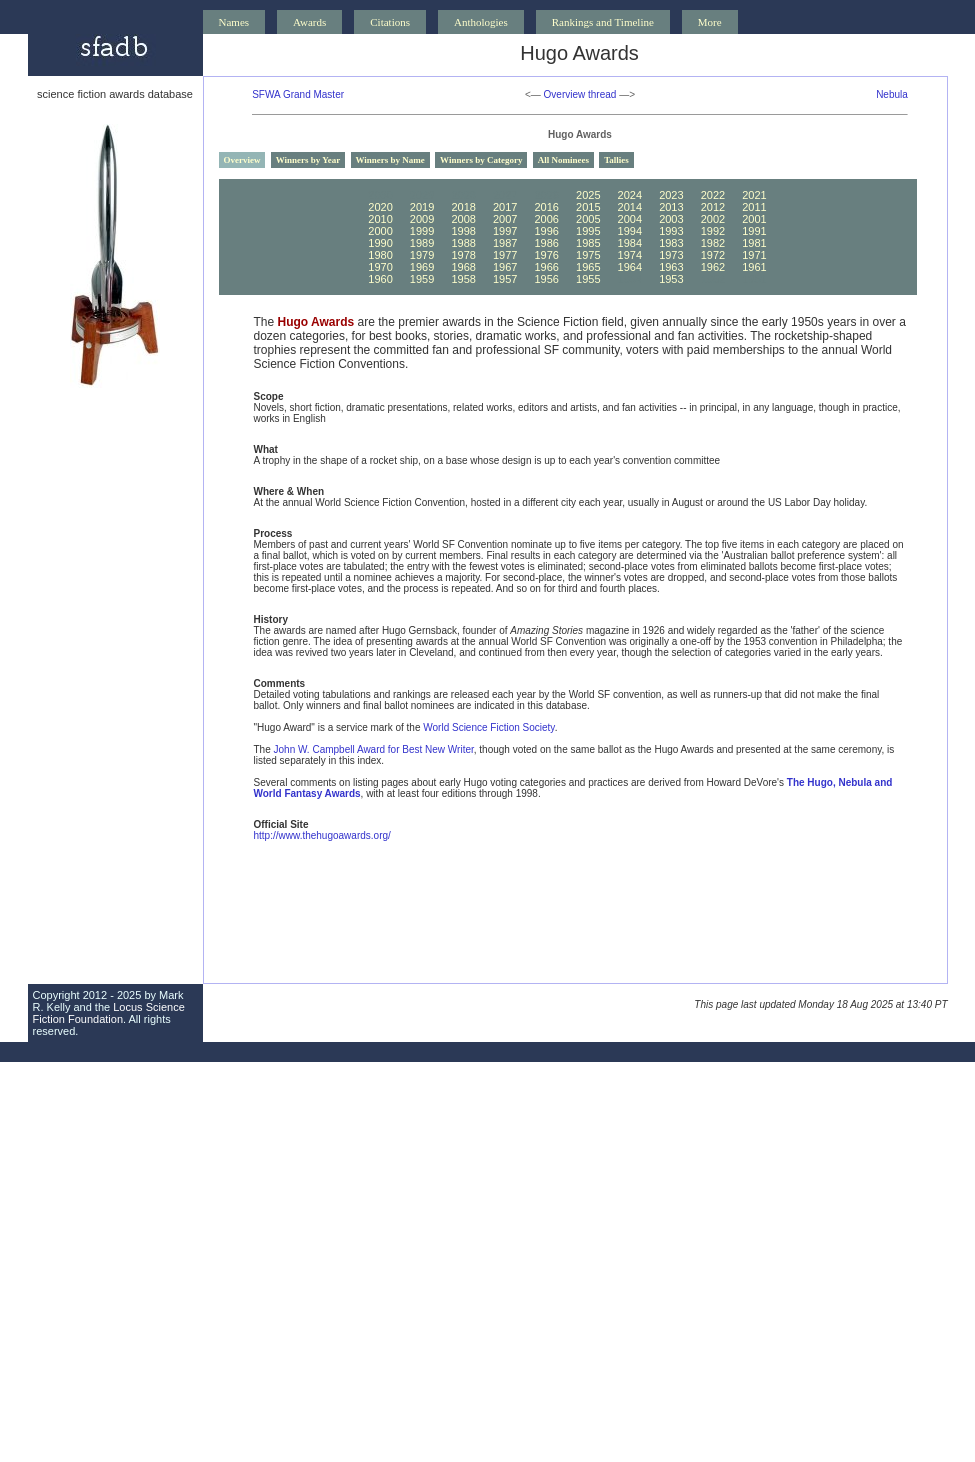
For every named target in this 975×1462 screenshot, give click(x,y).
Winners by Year (308, 160)
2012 (713, 207)
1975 (588, 255)
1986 (546, 243)
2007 (505, 219)
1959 (422, 279)
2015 (588, 207)
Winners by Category (481, 160)
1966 (546, 267)
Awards (309, 22)
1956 (546, 279)
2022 (713, 195)
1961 (754, 267)
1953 (671, 279)
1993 (671, 231)
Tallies (616, 160)
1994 (630, 231)
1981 (754, 243)
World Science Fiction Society (488, 727)
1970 (380, 267)
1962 (713, 267)
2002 (713, 219)
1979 (422, 255)
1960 (380, 279)
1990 (380, 243)
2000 (380, 231)
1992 (713, 231)
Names (234, 22)
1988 (463, 243)
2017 (505, 207)
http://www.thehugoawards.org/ (322, 835)
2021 (754, 195)
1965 (588, 267)
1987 (505, 243)
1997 (505, 231)
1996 (546, 231)
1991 (754, 231)
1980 (380, 255)
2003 (671, 219)
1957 (505, 279)
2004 (630, 219)
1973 (671, 255)
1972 (713, 255)
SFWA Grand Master (298, 94)
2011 (754, 207)
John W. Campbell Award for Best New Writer (374, 749)
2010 (380, 219)
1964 (630, 267)
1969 (422, 267)
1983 (671, 243)
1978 (463, 255)
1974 (630, 255)
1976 (546, 255)
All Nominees (563, 160)
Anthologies (481, 22)
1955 (588, 279)
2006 (546, 219)
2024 (630, 195)
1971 (754, 255)
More (710, 22)
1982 (713, 243)
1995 (588, 231)
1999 (422, 231)
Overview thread (580, 94)
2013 (671, 207)
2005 (588, 219)
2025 (588, 195)
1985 (588, 243)
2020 (380, 207)
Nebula (892, 94)
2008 (463, 219)
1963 (671, 267)
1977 (505, 255)
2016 (546, 207)
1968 (463, 267)
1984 (630, 243)
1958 (463, 279)
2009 (422, 219)
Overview (242, 160)
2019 (422, 207)
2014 (630, 207)
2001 (754, 219)
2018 (463, 207)
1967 (505, 267)
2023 (671, 195)
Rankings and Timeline (603, 22)
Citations (390, 22)
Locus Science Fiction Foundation (109, 1013)
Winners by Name (390, 160)
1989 (422, 243)
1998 (463, 231)
